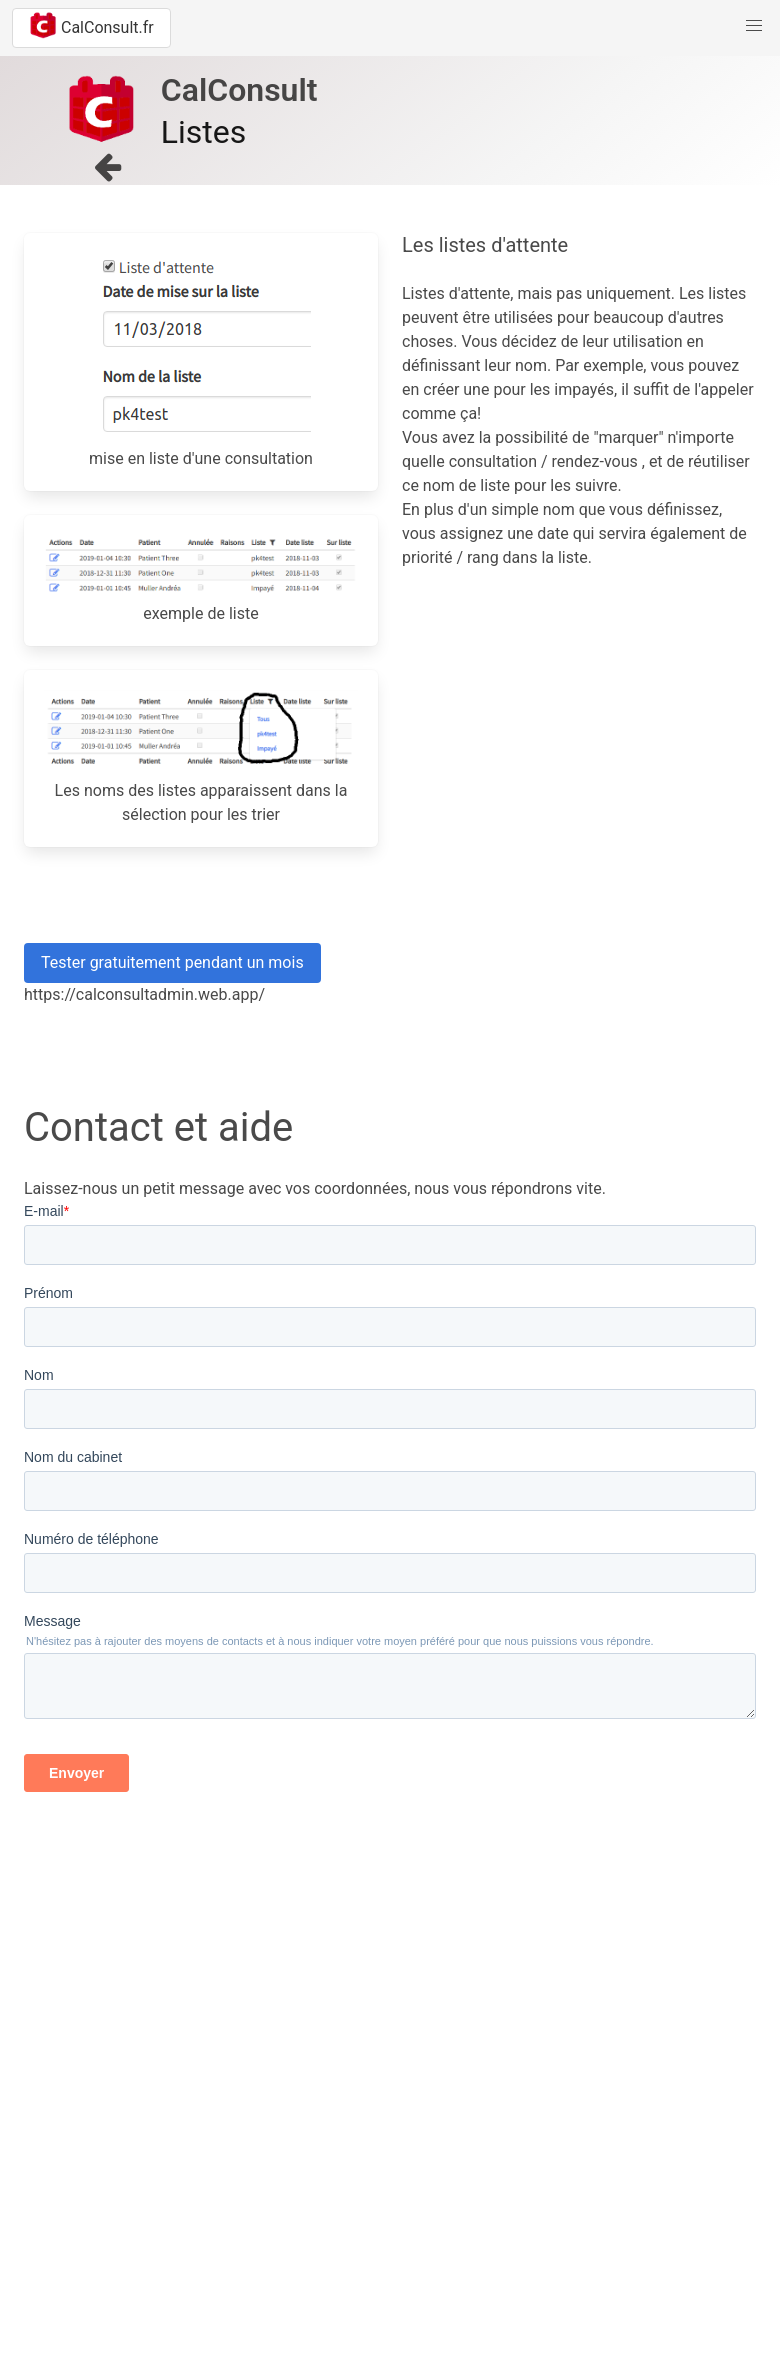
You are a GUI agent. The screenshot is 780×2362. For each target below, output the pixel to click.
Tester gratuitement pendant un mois (172, 962)
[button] (754, 26)
